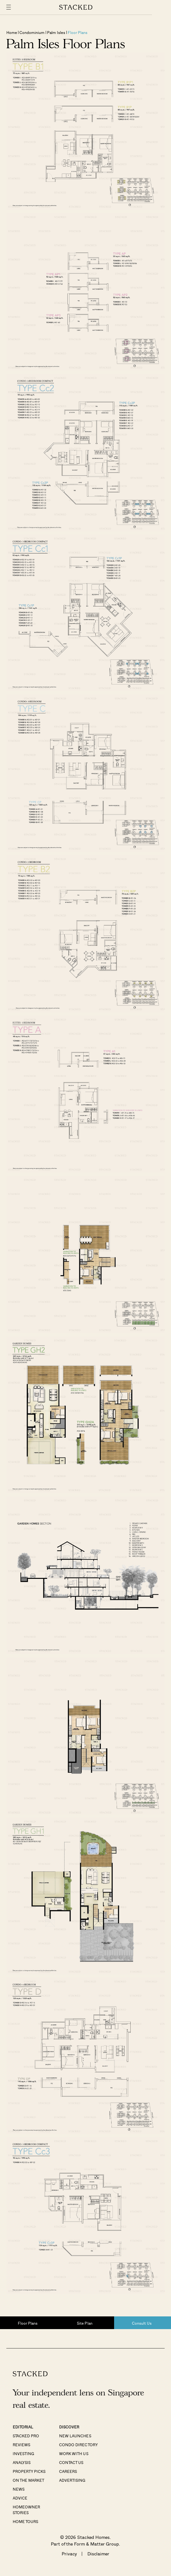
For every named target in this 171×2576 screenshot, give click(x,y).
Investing (23, 2453)
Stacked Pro (26, 2436)
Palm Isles (56, 32)
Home (11, 32)
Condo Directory (78, 2444)
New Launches (75, 2436)
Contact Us (71, 2462)
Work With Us (73, 2453)
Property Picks (29, 2471)
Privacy (69, 2553)
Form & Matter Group (96, 2543)
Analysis (22, 2462)
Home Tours (25, 2521)
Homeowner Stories (26, 2509)
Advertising (72, 2480)
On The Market (28, 2480)
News (18, 2489)
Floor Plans (77, 32)
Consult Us (142, 2323)
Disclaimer (98, 2553)
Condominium (31, 32)
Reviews (21, 2444)
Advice (20, 2498)
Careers (68, 2471)
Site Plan (84, 2323)
